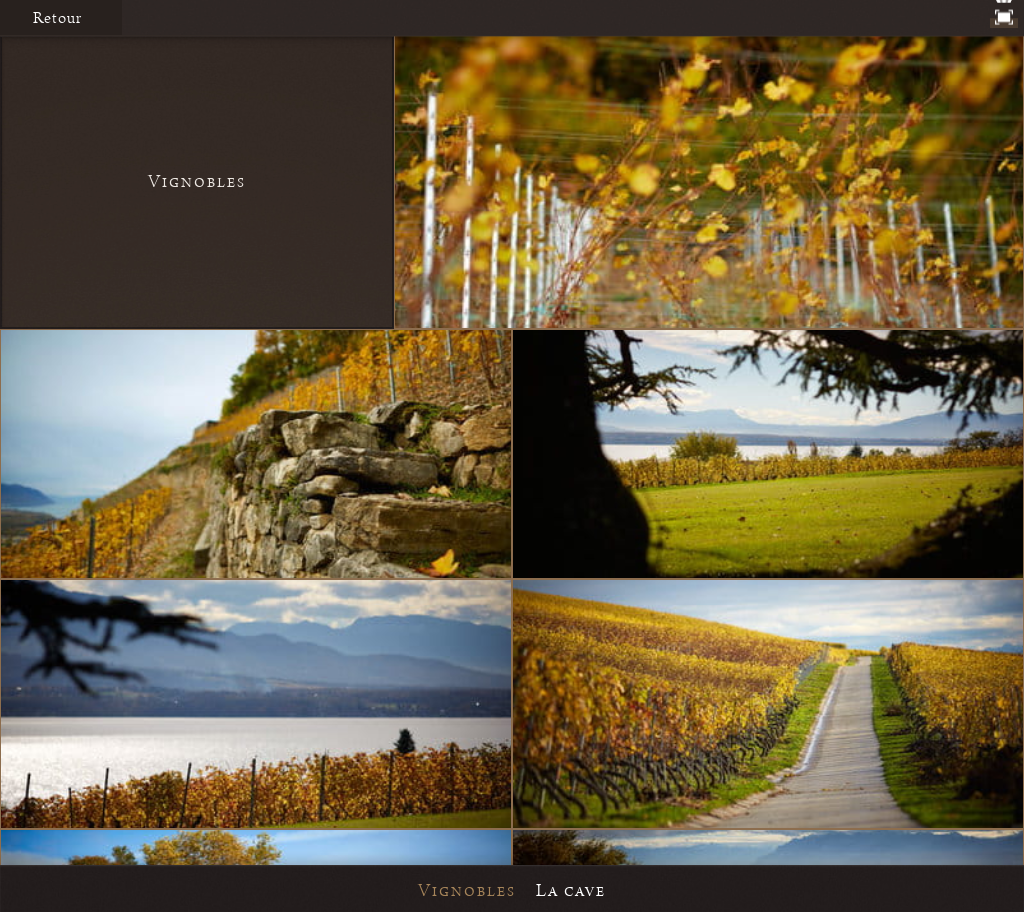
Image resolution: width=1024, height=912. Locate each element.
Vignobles (467, 890)
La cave (571, 890)
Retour (57, 18)
